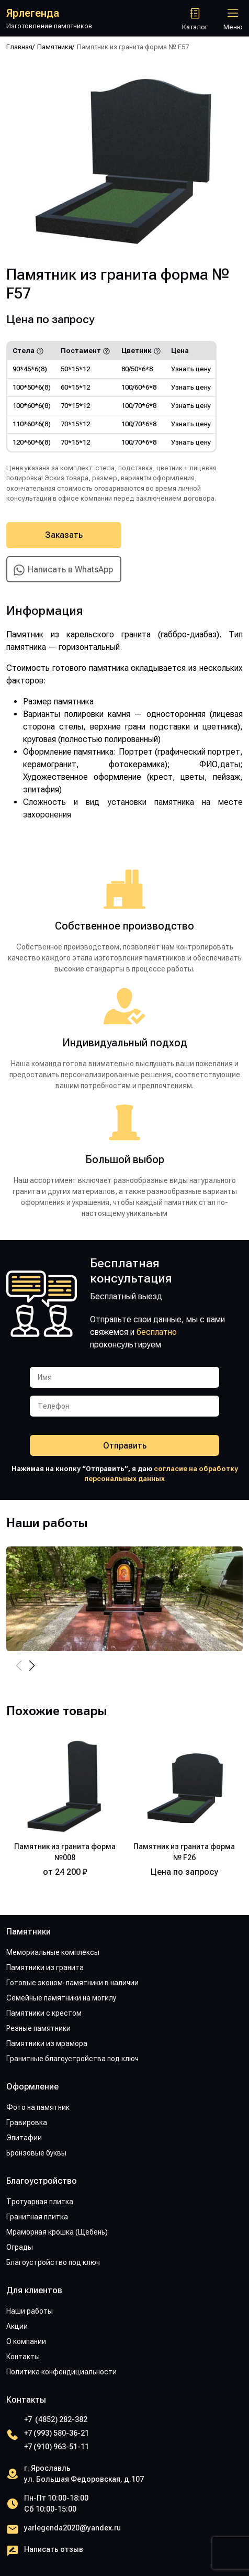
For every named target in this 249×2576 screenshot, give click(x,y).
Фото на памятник (38, 2107)
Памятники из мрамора (46, 2043)
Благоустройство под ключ (53, 2262)
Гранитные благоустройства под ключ (72, 2058)
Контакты (23, 2356)
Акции (17, 2326)
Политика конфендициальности (61, 2372)
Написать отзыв (53, 2549)
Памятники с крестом (44, 2013)
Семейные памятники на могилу (61, 1998)
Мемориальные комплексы (52, 1952)
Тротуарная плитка (39, 2201)
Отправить (124, 1446)
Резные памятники (38, 2028)
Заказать (64, 535)
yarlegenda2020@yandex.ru (72, 2528)
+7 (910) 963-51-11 (56, 2446)
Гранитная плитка (37, 2217)
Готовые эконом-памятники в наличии (72, 1982)
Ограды (19, 2247)
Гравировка (26, 2122)
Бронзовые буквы (36, 2153)
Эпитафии (24, 2137)
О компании (26, 2341)
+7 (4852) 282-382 (55, 2419)
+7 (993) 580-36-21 (56, 2433)
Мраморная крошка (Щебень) (57, 2232)
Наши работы (29, 2311)
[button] (32, 1665)
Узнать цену (191, 369)
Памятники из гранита (45, 1967)
